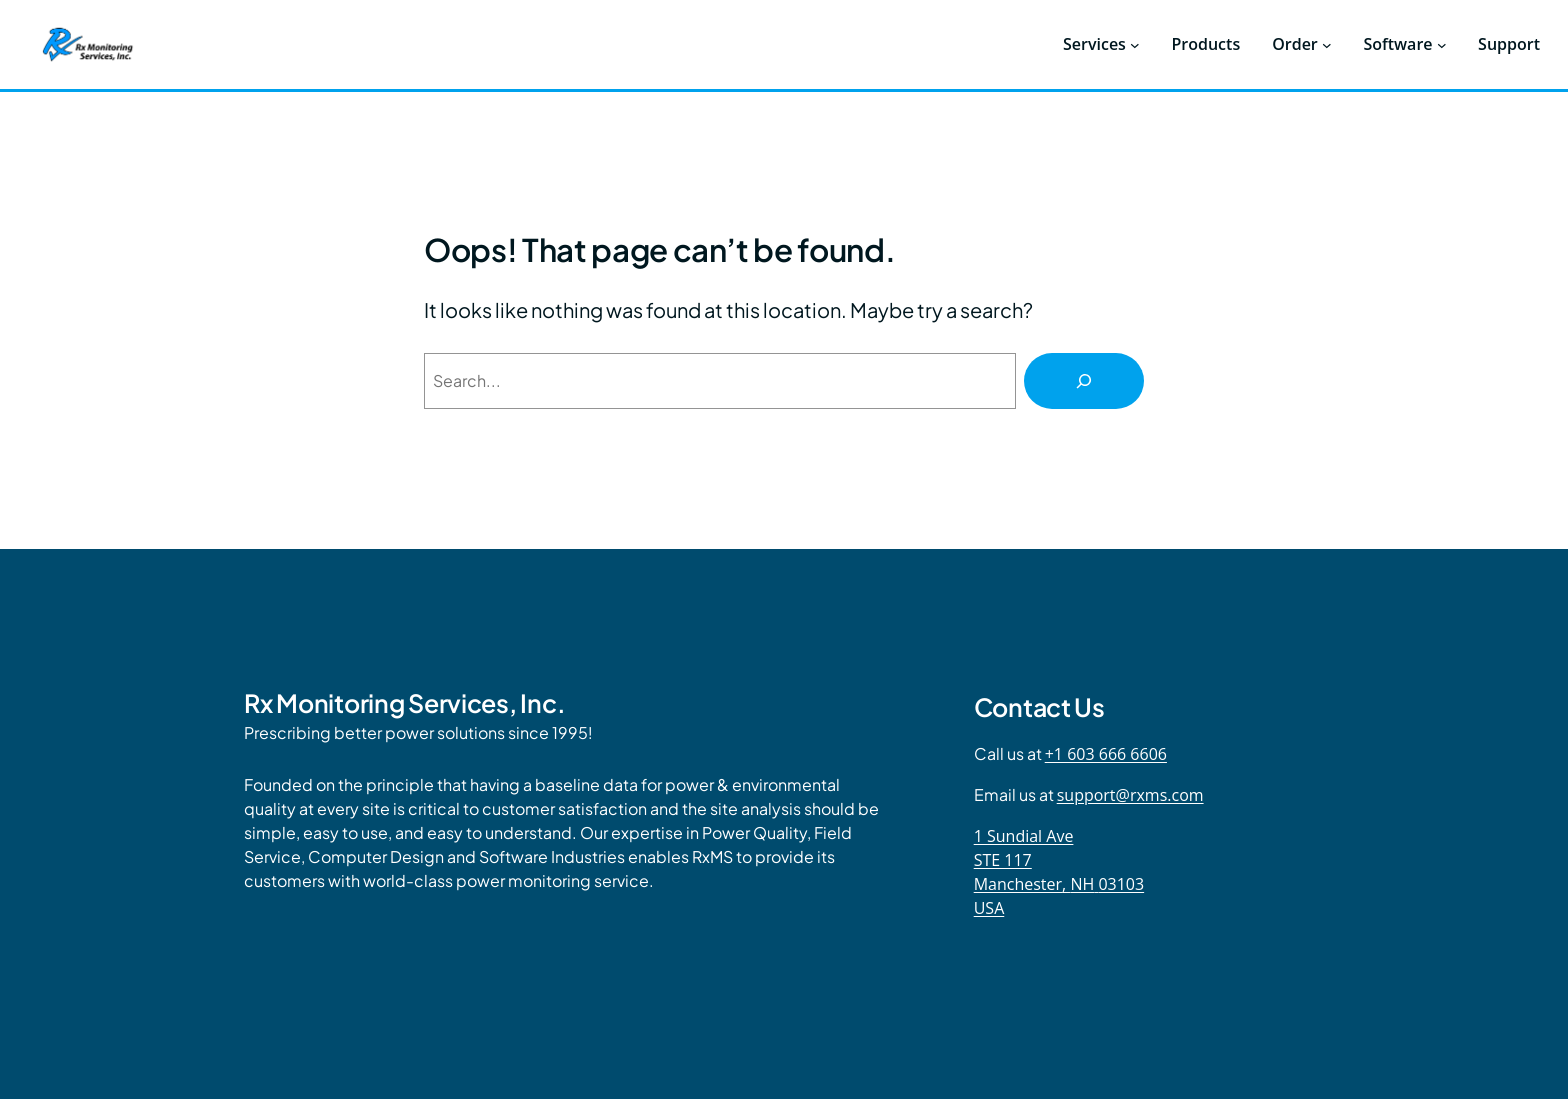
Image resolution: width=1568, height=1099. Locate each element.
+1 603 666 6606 (1106, 754)
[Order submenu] (1327, 45)
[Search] (1084, 381)
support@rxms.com (1130, 795)
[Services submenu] (1135, 45)
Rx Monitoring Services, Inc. (404, 703)
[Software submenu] (1442, 45)
